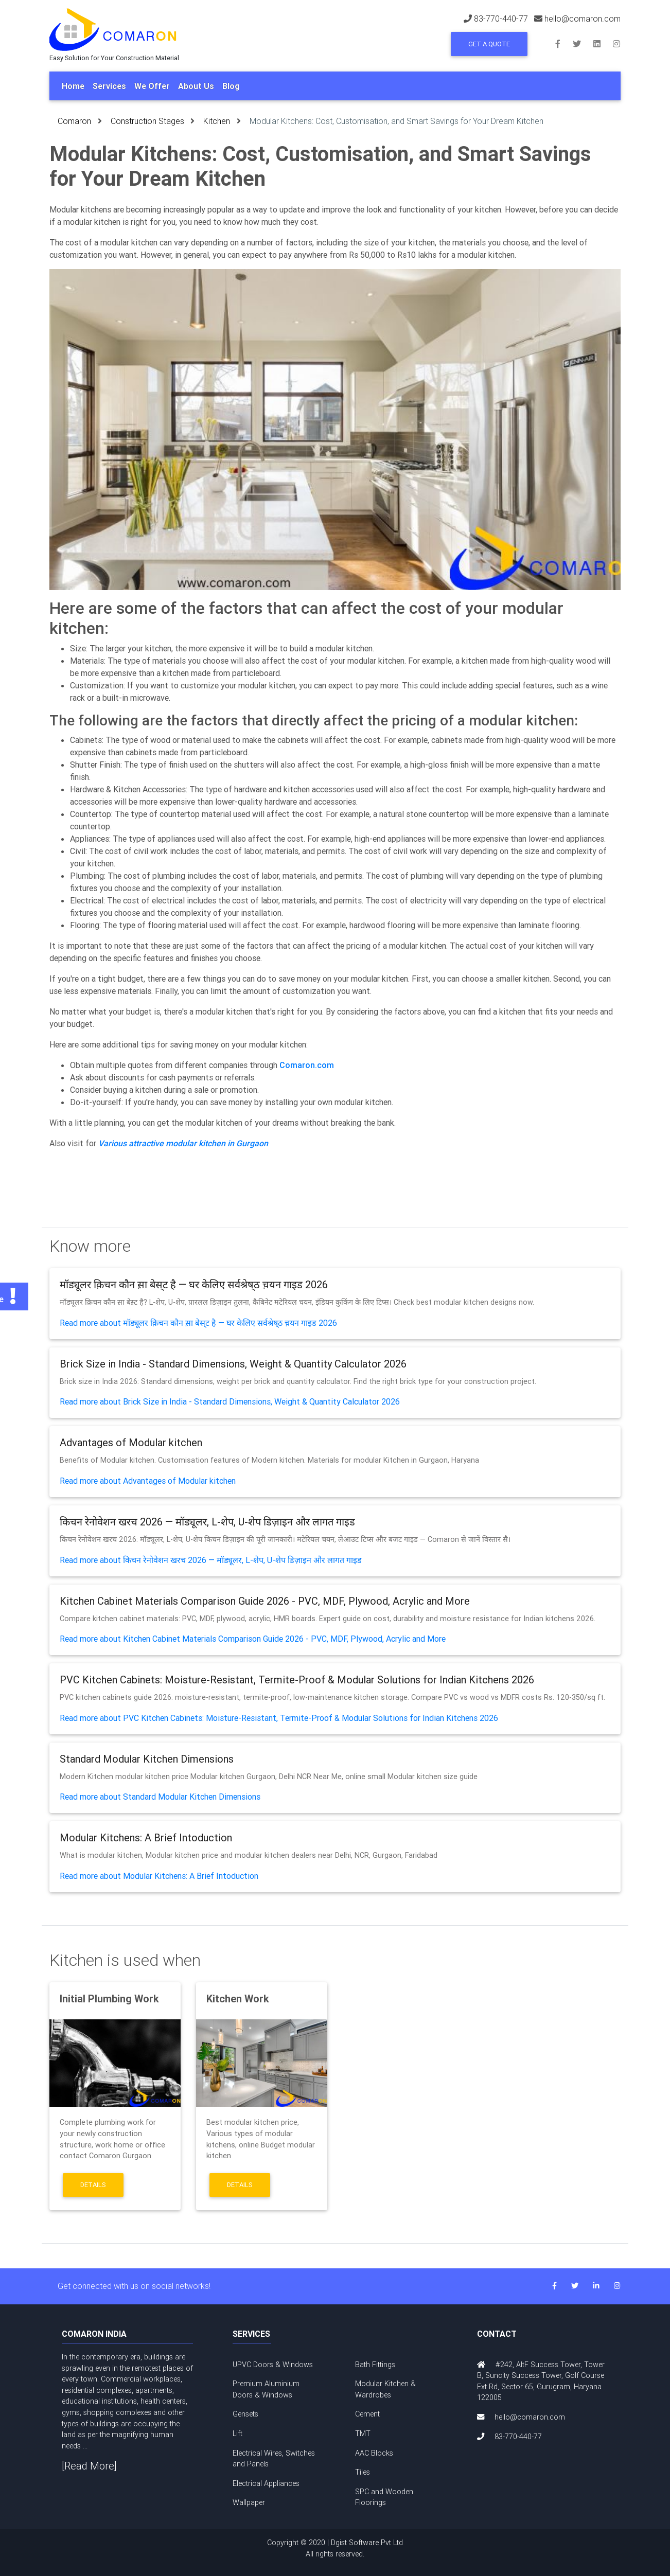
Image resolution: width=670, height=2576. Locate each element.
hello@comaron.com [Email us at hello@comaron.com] (582, 18)
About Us (196, 86)
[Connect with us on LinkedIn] (603, 43)
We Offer (152, 86)
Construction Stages (147, 121)
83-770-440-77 (518, 2436)
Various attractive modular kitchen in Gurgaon (183, 1143)
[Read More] (89, 2465)
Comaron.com (306, 1065)
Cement (367, 2414)
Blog (231, 86)
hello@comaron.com (530, 2417)
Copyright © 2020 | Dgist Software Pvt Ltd (335, 2549)
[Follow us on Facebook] (564, 43)
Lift (237, 2433)
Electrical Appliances (266, 2483)
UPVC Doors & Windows (273, 2364)
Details (93, 2184)
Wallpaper (249, 2502)
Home (73, 86)
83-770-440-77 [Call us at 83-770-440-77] (501, 18)
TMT (363, 2433)
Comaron (74, 121)
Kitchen (216, 121)
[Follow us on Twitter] (583, 43)
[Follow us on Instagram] (616, 43)
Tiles (362, 2472)
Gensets (245, 2414)
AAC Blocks (374, 2453)
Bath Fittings (375, 2364)
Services (109, 86)
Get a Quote (489, 44)
